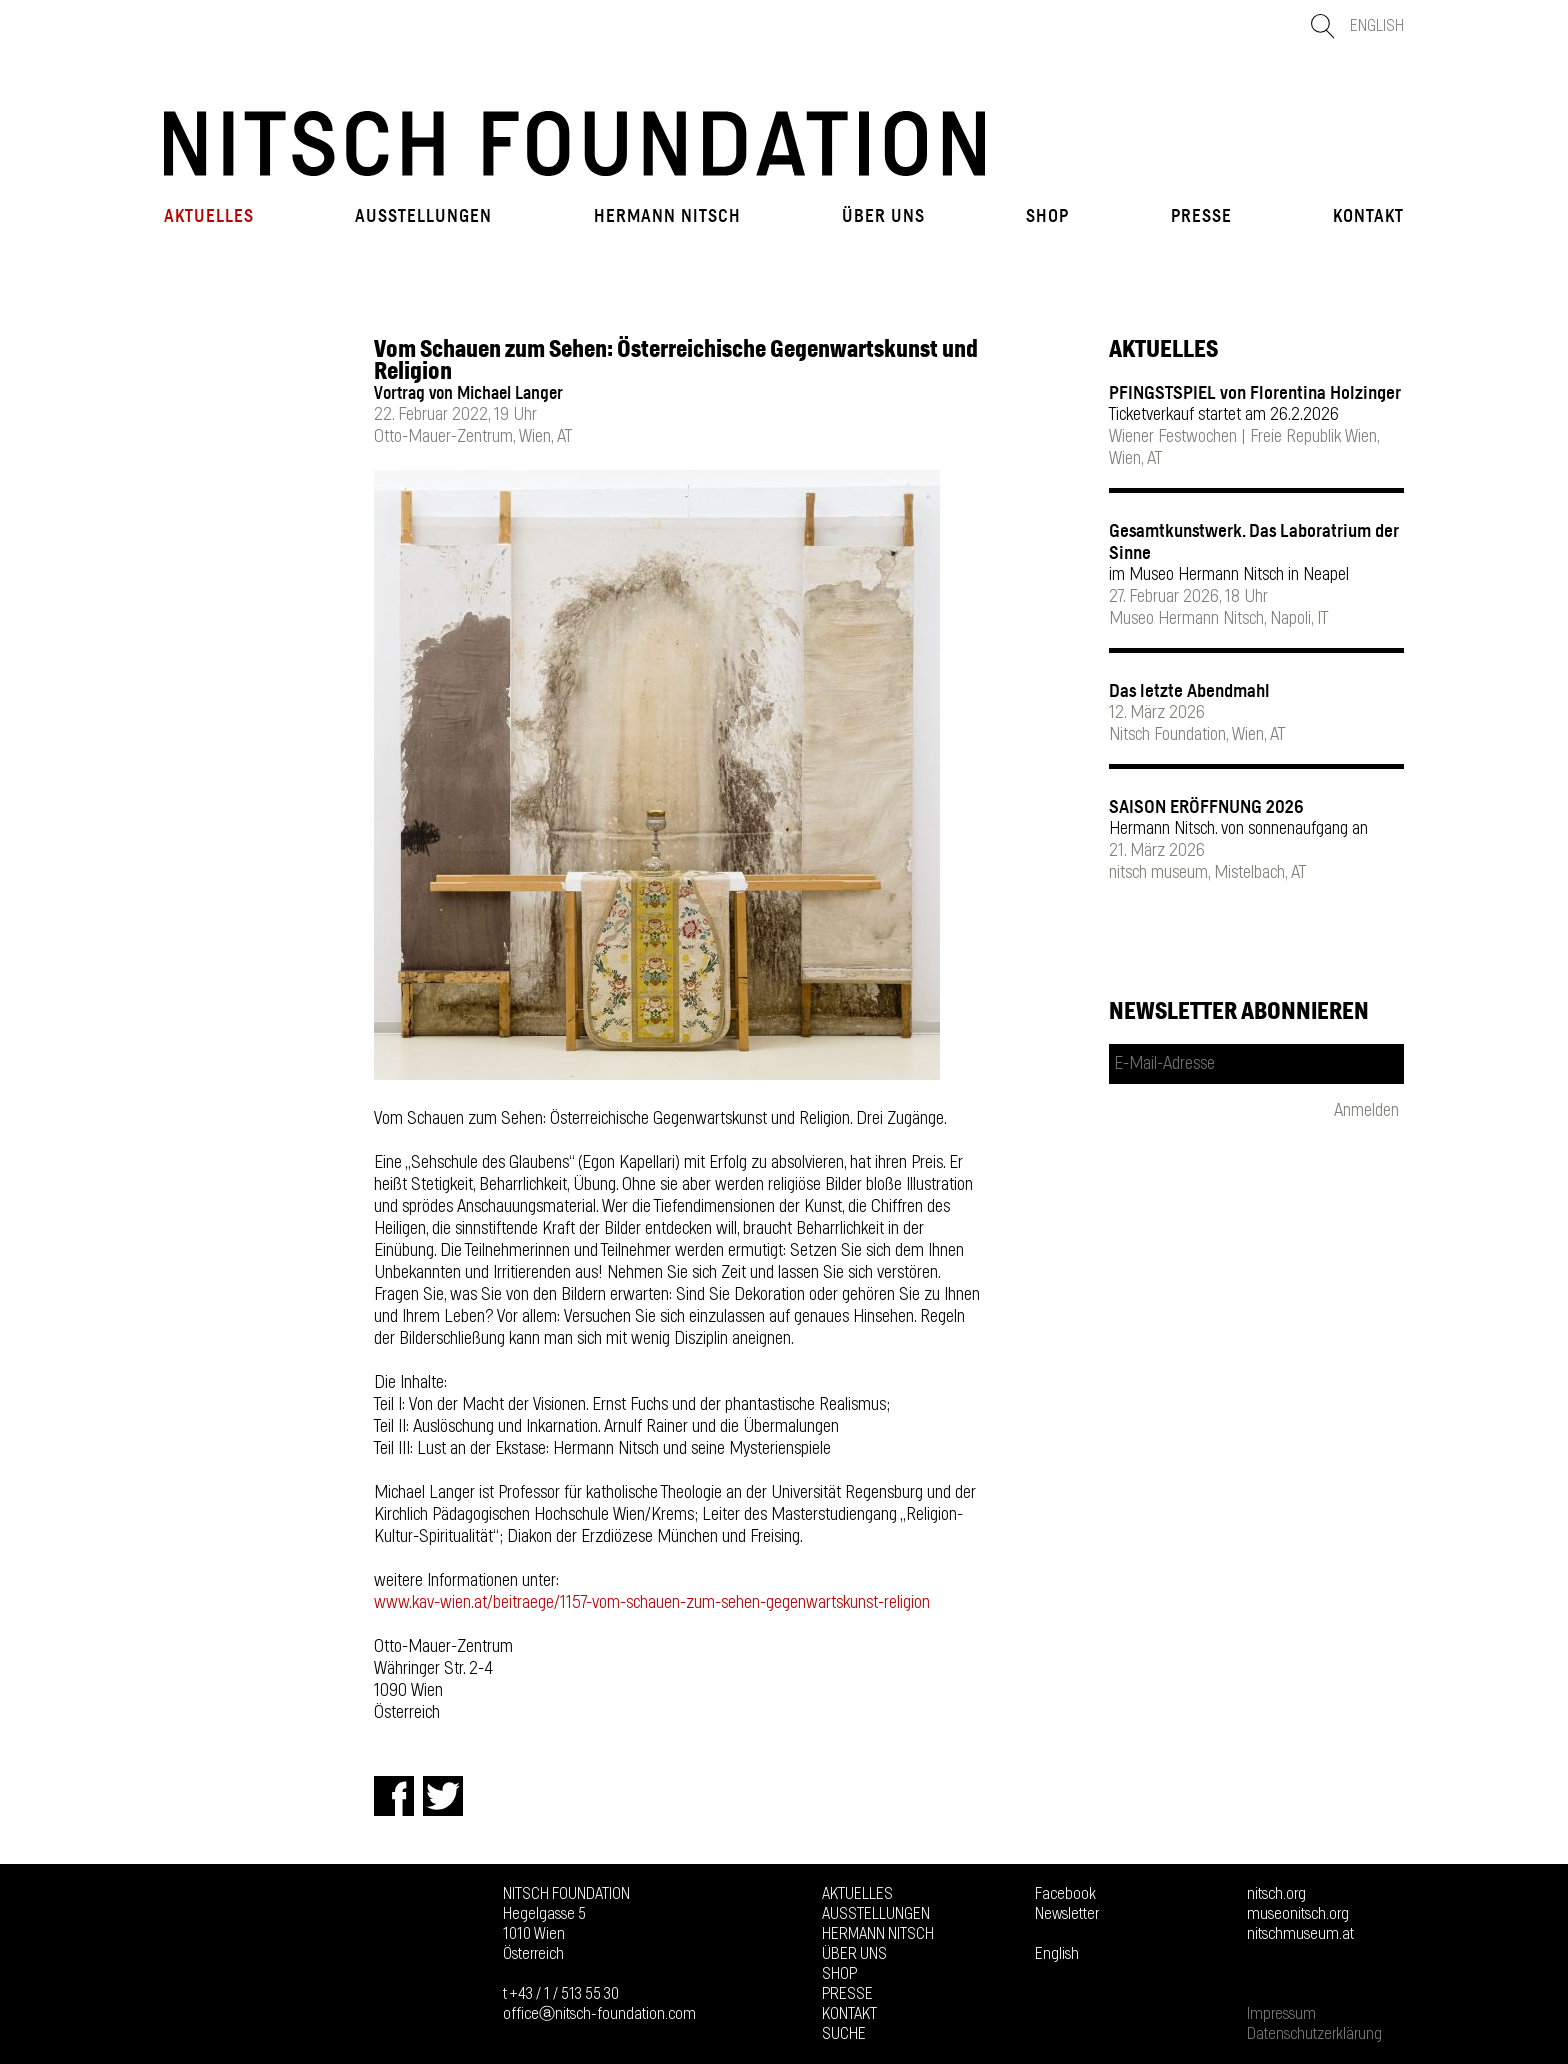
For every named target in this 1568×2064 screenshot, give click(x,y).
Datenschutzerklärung (1314, 2034)
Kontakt (1368, 216)
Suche (844, 2034)
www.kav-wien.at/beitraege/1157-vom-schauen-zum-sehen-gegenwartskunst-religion (652, 1603)
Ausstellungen (423, 216)
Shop (1047, 216)
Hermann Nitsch (667, 216)
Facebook (1065, 1894)
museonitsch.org (1298, 1914)
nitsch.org (1276, 1894)
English (1377, 26)
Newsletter (1067, 1914)
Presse (1201, 216)
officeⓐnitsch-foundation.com (599, 2014)
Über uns (883, 216)
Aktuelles (209, 216)
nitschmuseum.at (1300, 1934)
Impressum (1281, 2014)
